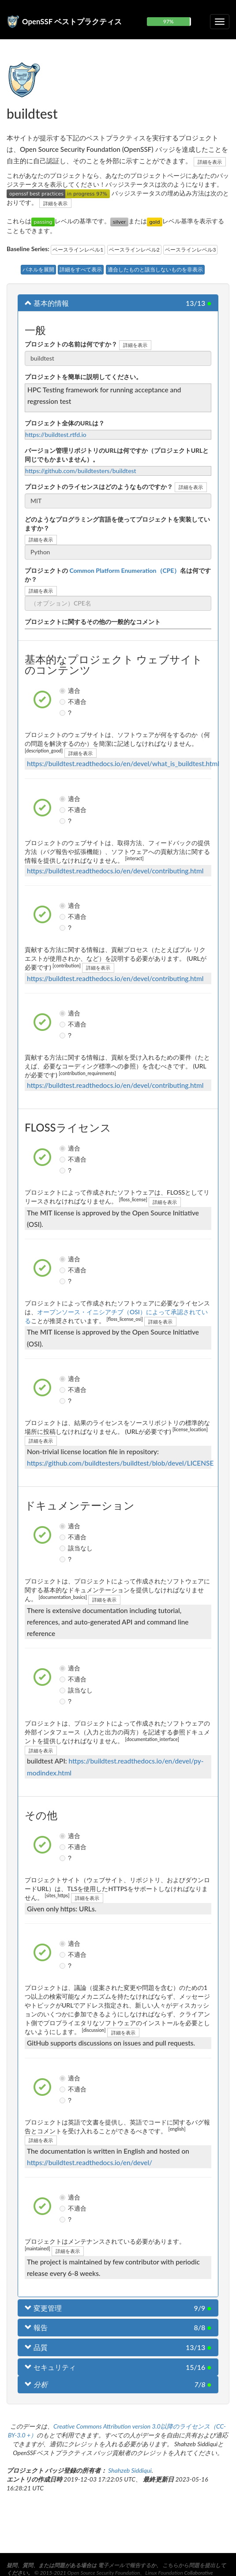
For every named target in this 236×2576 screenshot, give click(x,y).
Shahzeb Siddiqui (129, 2470)
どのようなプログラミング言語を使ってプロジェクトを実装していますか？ (117, 523)
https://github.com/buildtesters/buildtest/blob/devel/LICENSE (120, 1463)
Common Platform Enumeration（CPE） (124, 570)
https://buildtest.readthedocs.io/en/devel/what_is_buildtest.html (123, 763)
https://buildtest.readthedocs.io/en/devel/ (89, 2162)
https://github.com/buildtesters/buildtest (80, 470)
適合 (63, 690)
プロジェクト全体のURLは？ (65, 423)
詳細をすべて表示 (81, 269)
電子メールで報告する (124, 2565)
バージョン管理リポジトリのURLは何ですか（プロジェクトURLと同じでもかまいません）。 (117, 455)
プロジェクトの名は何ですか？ (118, 575)
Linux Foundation (164, 2572)
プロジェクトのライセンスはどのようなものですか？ (99, 486)
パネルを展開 (38, 269)
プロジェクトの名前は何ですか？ (71, 344)
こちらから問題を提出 (188, 2565)
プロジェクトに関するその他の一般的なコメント (93, 621)
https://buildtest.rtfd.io (55, 434)
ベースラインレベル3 (190, 249)
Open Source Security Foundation (103, 2572)
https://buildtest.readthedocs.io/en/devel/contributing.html (115, 871)
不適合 (63, 701)
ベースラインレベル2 (134, 249)
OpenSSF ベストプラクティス (72, 21)
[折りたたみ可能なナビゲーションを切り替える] (219, 21)
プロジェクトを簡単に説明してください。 (83, 376)
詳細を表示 (210, 162)
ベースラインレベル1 (77, 249)
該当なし (63, 1548)
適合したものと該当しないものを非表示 (155, 269)
